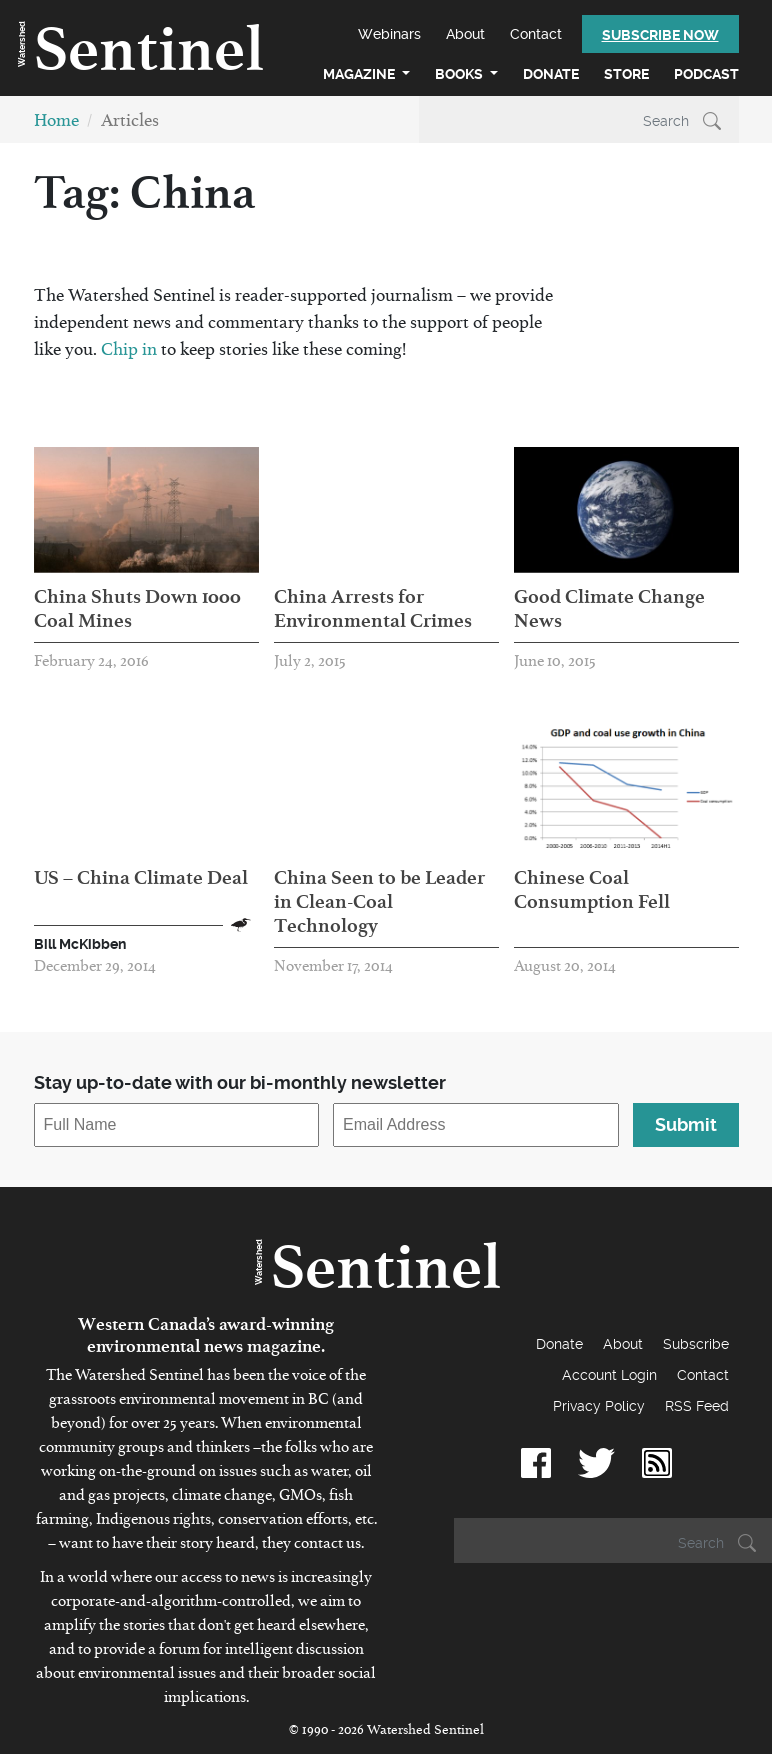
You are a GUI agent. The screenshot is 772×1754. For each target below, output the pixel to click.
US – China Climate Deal (141, 877)
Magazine (360, 74)
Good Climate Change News (609, 608)
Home (56, 124)
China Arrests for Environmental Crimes (373, 608)
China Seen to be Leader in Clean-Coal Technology (379, 901)
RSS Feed (697, 1406)
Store (626, 74)
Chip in (131, 353)
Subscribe (696, 1344)
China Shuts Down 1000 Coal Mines (137, 608)
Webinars (389, 34)
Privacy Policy (599, 1406)
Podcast (706, 74)
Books (460, 74)
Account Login (609, 1375)
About (465, 34)
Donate (551, 74)
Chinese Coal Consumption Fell (592, 889)
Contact (536, 34)
